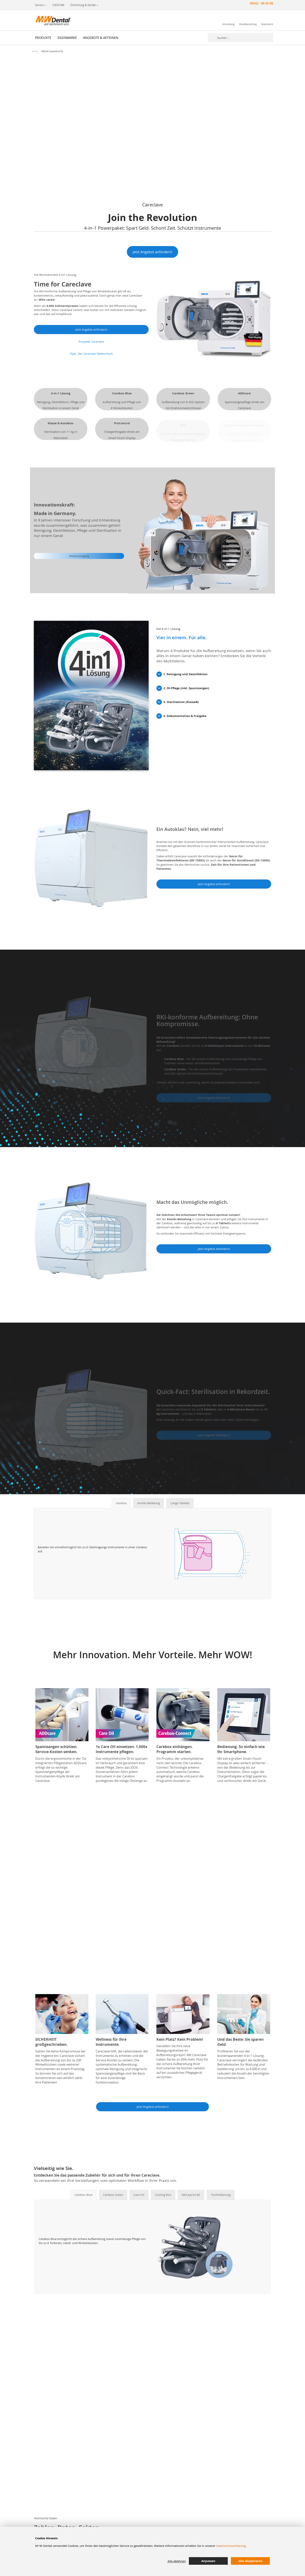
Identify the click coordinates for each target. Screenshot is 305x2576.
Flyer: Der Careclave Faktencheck (91, 353)
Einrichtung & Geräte (83, 5)
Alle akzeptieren (250, 2561)
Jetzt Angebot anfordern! (152, 252)
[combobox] (245, 37)
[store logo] (51, 20)
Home (35, 51)
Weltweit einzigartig (79, 555)
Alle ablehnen (176, 2561)
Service (39, 5)
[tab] (213, 674)
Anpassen (208, 2561)
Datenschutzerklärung (230, 2546)
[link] (228, 20)
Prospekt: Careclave (91, 341)
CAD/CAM (58, 5)
